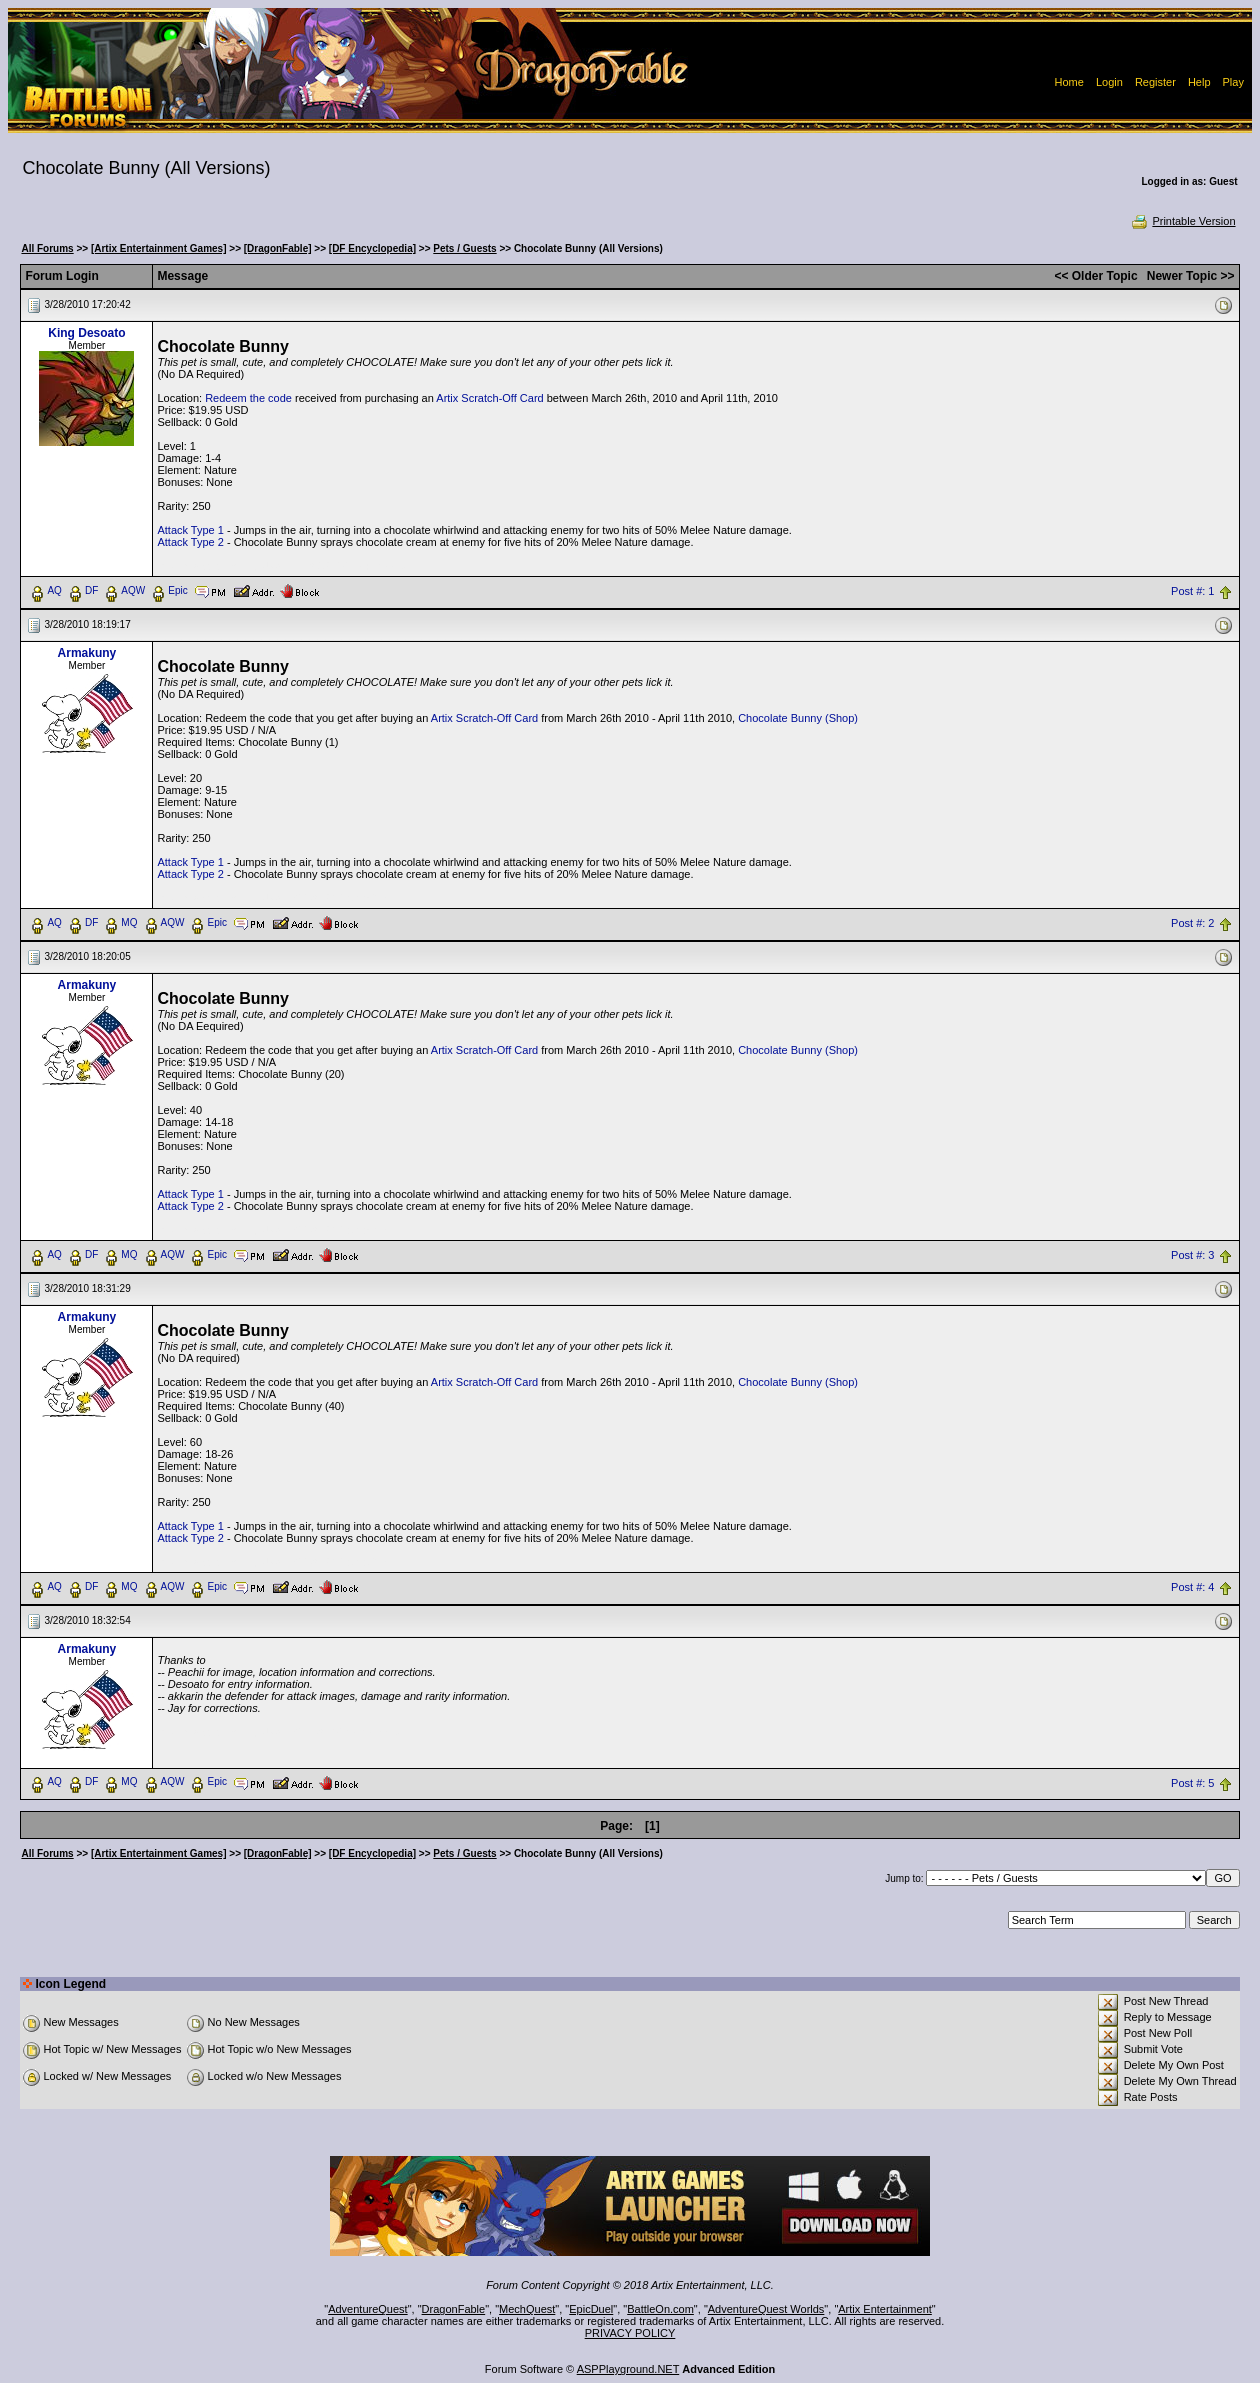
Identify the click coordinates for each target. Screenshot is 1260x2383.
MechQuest (527, 2309)
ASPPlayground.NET (628, 2369)
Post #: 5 (1192, 1783)
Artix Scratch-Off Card (489, 398)
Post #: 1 (1192, 591)
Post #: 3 (1192, 1255)
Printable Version (1182, 221)
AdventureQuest (368, 2309)
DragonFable (454, 2309)
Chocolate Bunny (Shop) (798, 718)
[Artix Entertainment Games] (159, 248)
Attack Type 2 (190, 542)
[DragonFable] (278, 248)
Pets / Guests (464, 248)
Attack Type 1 (190, 530)
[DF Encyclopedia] (372, 248)
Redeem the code (248, 398)
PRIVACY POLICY (630, 2333)
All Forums (47, 248)
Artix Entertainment (885, 2309)
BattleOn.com (660, 2309)
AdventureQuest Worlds (766, 2309)
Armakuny (87, 653)
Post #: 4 (1192, 1587)
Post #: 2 (1192, 923)
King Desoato (86, 333)
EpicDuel (591, 2309)
